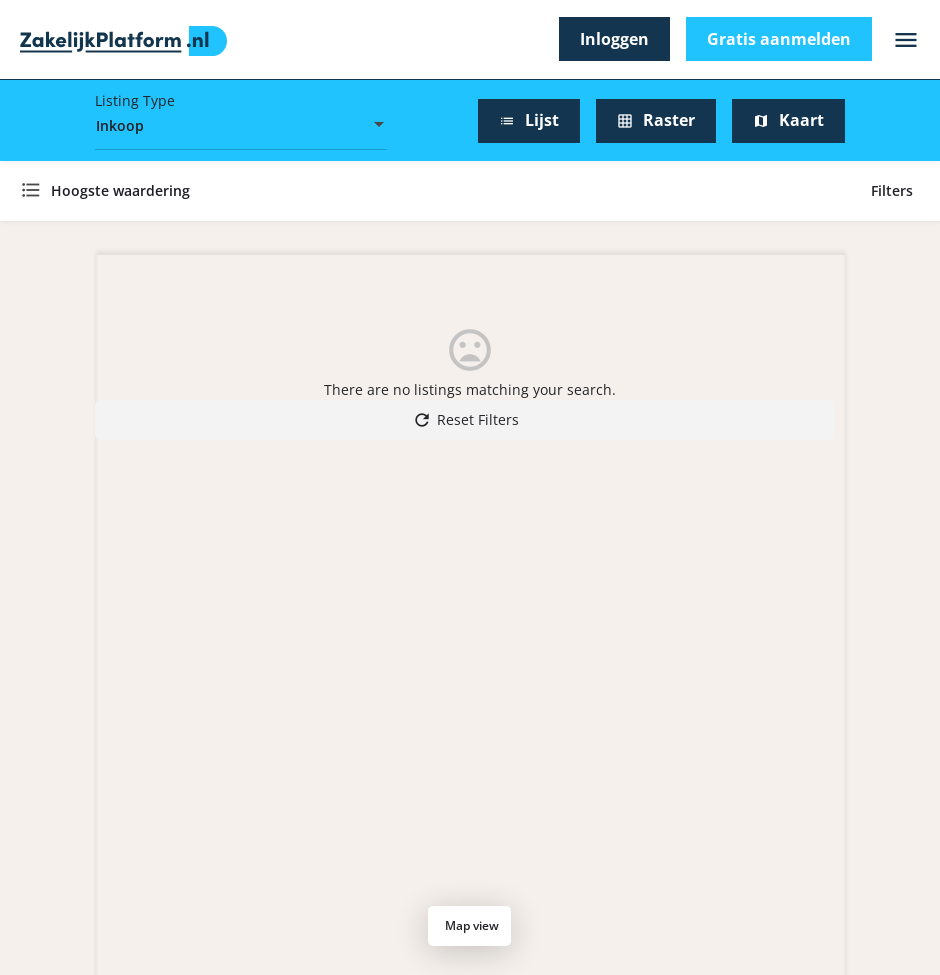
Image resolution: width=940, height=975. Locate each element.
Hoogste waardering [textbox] (120, 190)
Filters (895, 191)
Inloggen (614, 39)
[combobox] (241, 126)
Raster (656, 120)
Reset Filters (465, 420)
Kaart (788, 120)
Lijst (529, 120)
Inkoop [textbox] (120, 125)
